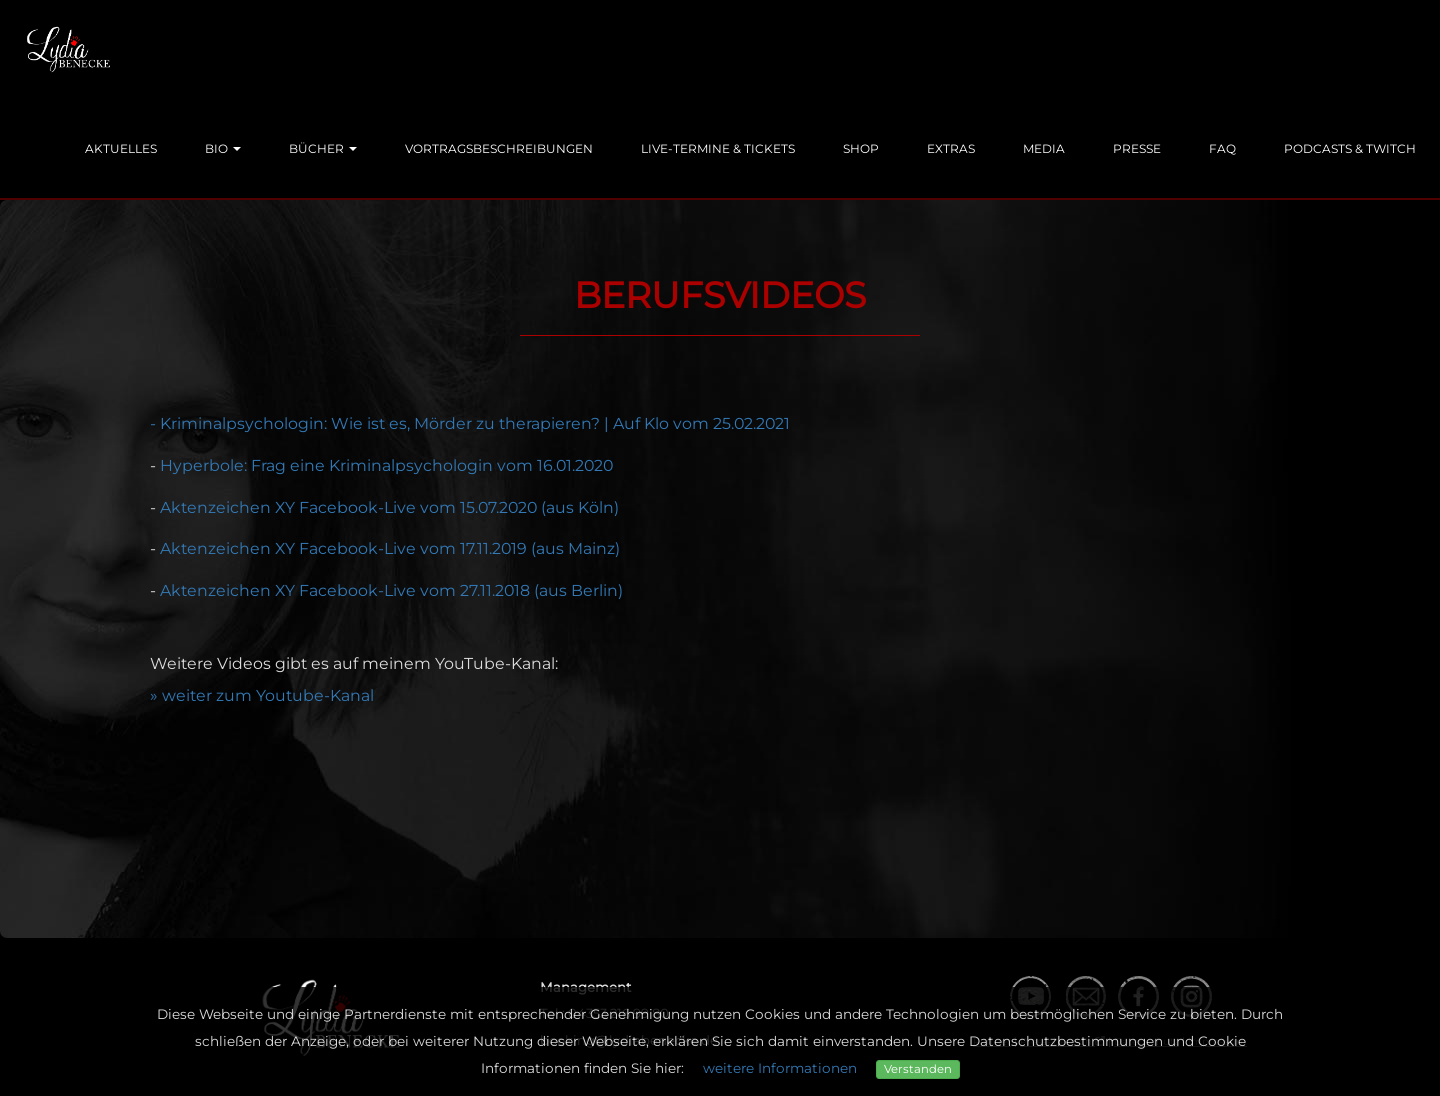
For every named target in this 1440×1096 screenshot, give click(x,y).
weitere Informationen (780, 1068)
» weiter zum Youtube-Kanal (262, 695)
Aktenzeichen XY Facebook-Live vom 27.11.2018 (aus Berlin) (391, 590)
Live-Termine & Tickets (718, 148)
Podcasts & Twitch (1350, 148)
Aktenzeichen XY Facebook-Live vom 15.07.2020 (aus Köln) (389, 507)
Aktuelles (121, 148)
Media (1044, 148)
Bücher (323, 148)
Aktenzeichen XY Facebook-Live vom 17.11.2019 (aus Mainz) (390, 548)
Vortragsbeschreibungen (499, 148)
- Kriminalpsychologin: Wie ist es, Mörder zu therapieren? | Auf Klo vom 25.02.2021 (470, 423)
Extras (951, 148)
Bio (223, 148)
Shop (861, 148)
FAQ (1222, 148)
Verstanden (918, 1069)
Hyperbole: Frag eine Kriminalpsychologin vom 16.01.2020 (386, 465)
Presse (1137, 148)
